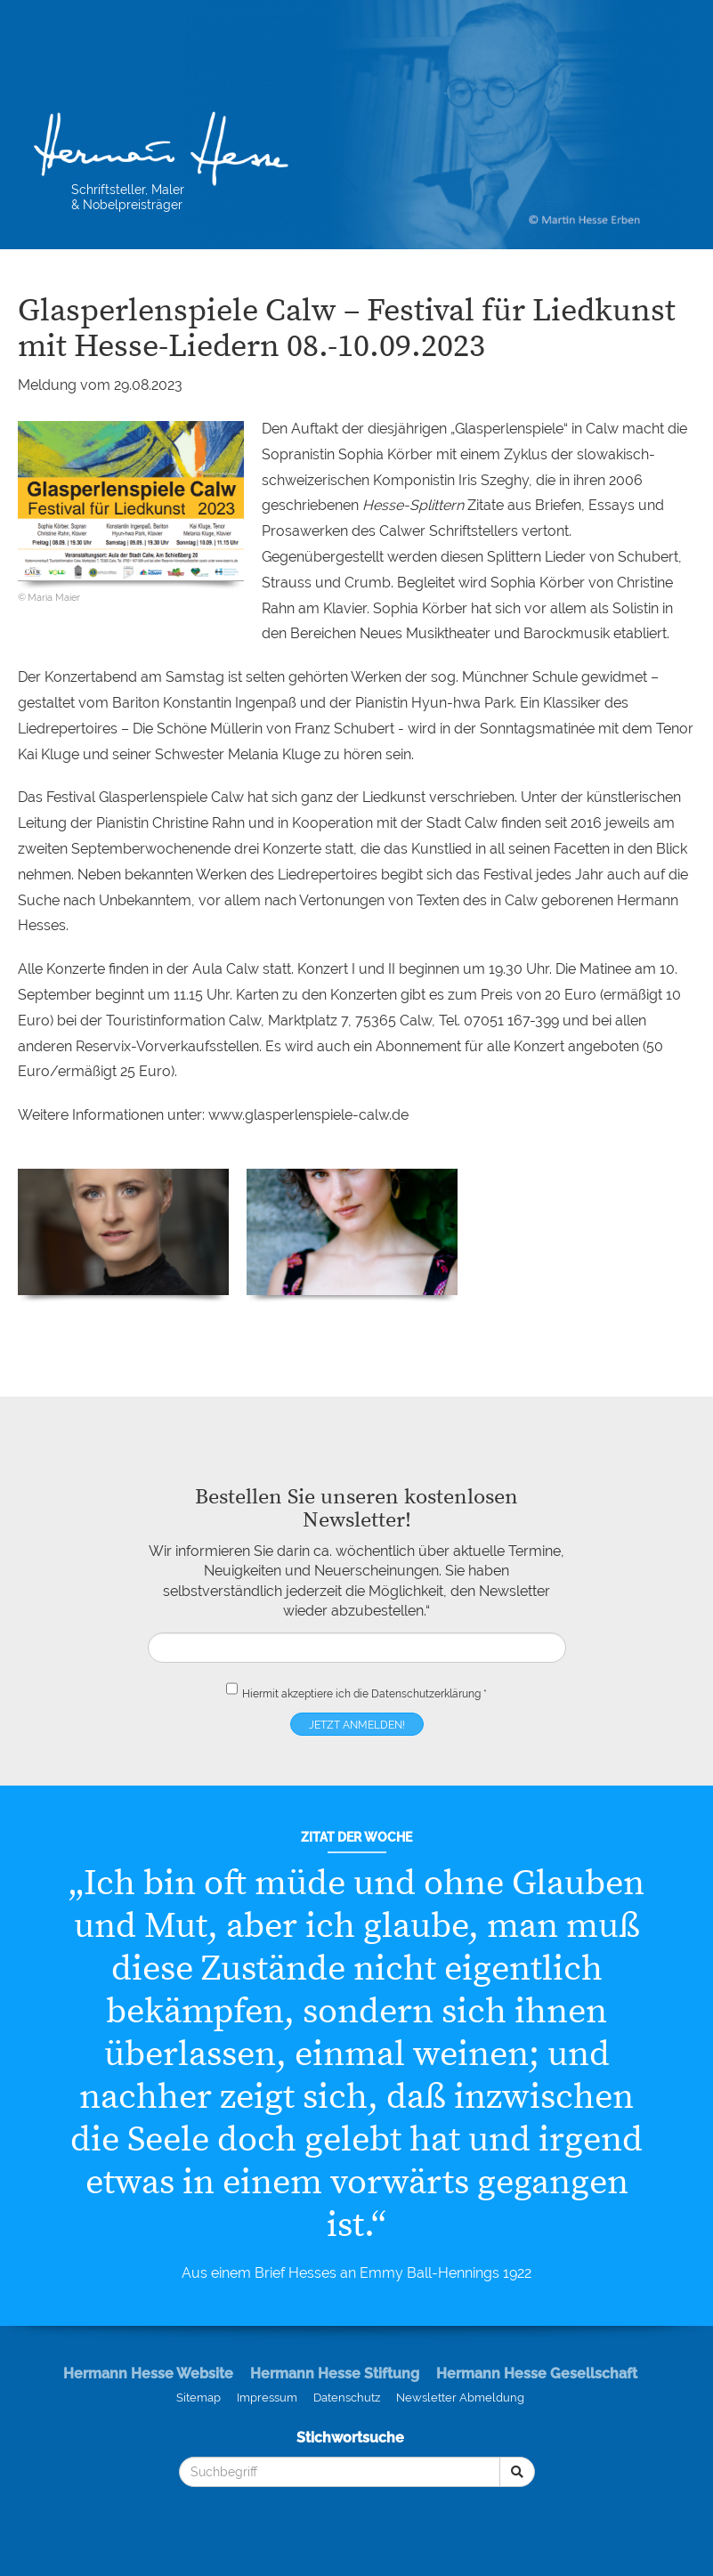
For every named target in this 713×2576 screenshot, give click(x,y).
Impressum (267, 2397)
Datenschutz (346, 2397)
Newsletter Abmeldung (460, 2397)
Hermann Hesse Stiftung (334, 2373)
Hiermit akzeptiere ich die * (356, 1690)
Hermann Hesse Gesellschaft (536, 2373)
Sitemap (198, 2397)
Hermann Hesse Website (148, 2373)
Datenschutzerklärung (426, 1694)
